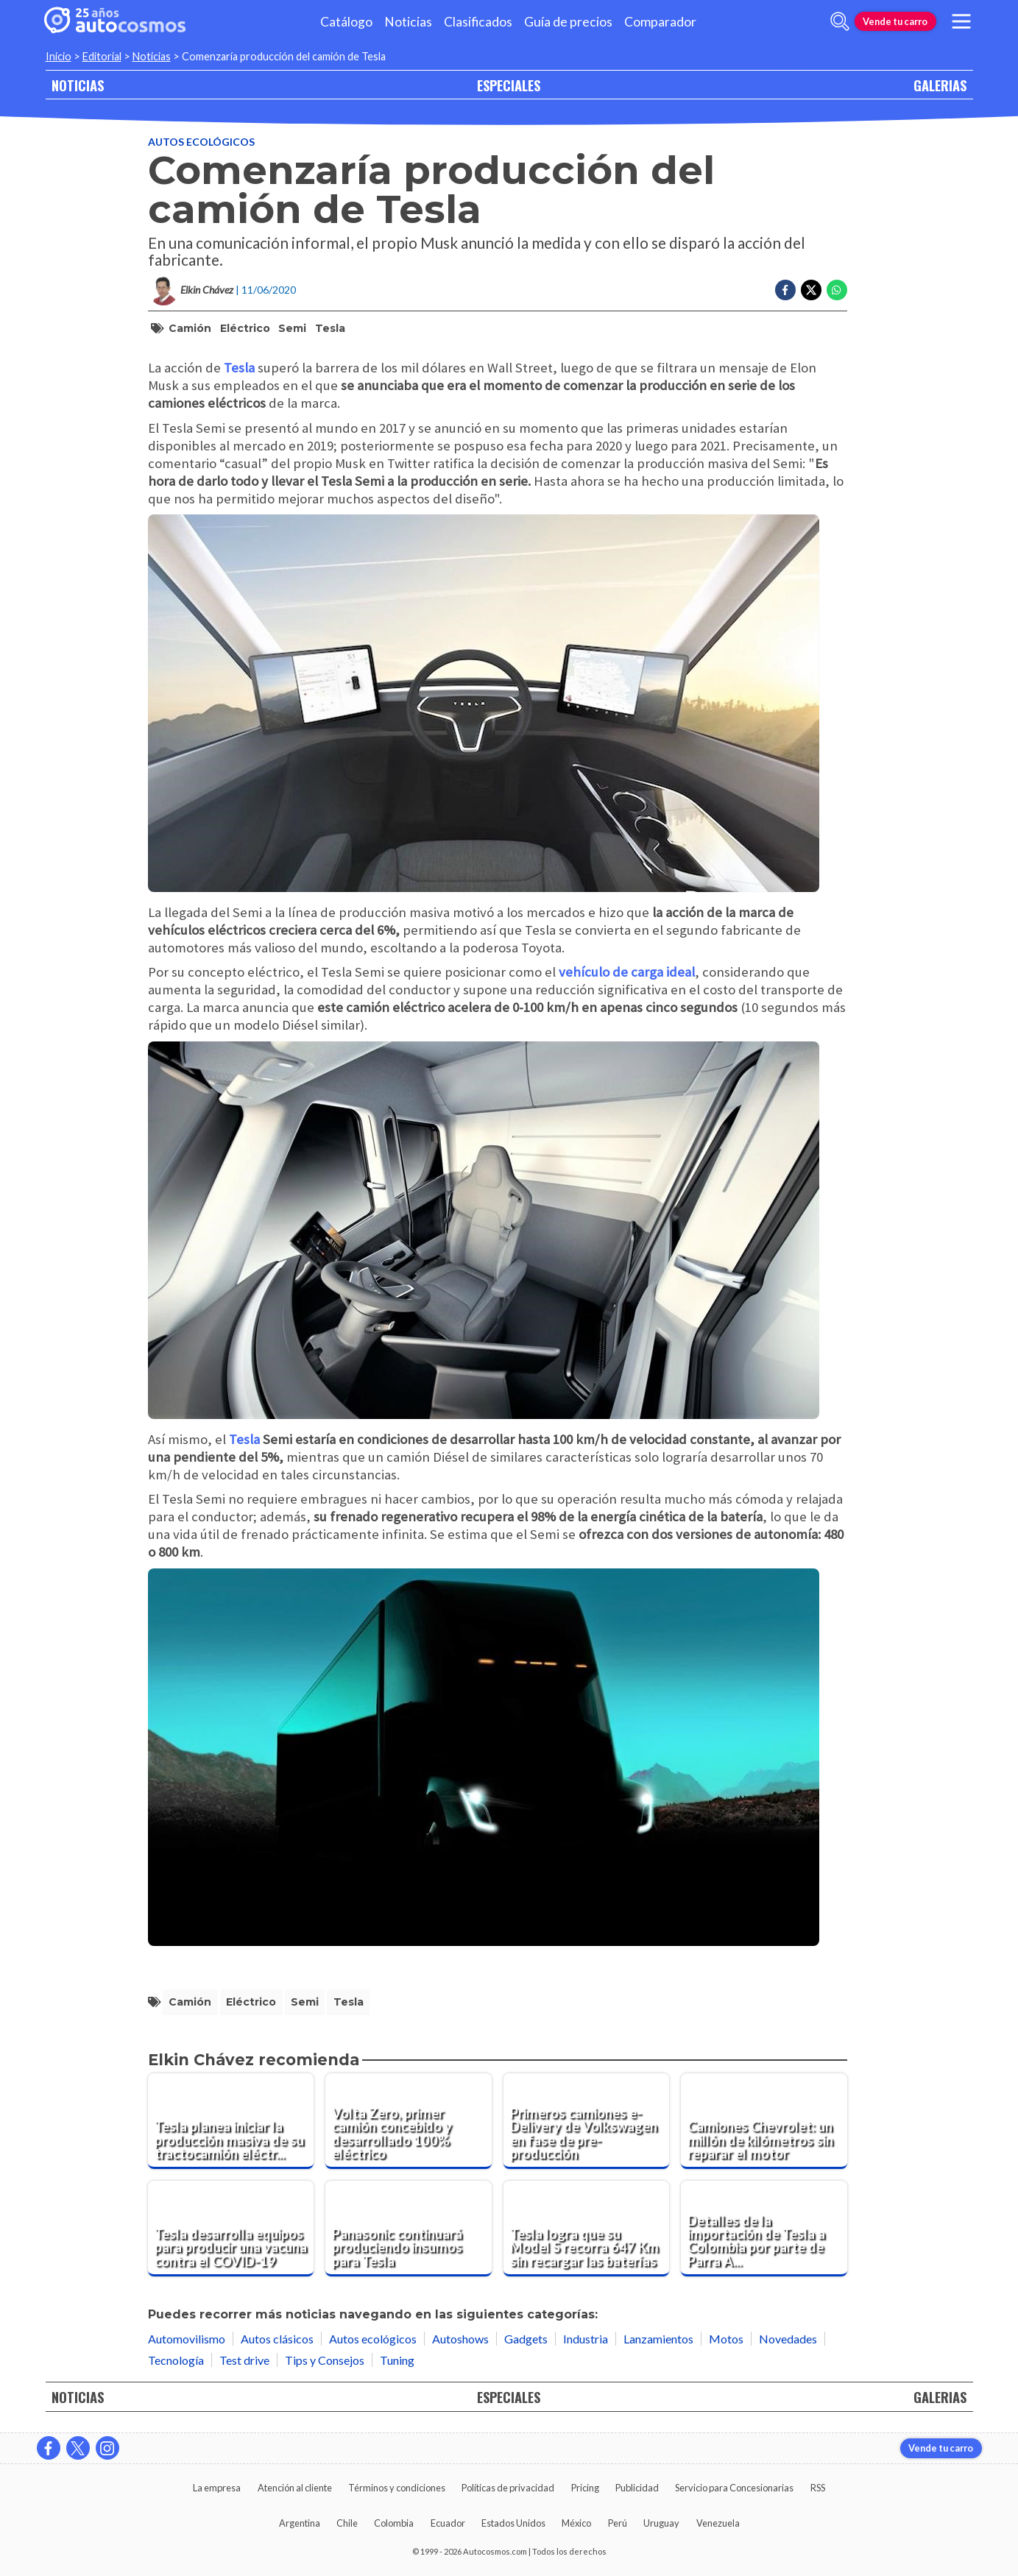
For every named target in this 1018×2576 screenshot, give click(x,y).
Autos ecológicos (201, 141)
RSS (817, 2488)
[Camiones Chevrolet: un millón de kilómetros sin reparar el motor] (764, 2121)
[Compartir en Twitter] (811, 290)
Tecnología (176, 2360)
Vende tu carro (895, 21)
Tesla (330, 328)
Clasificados (478, 21)
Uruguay (661, 2523)
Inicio (58, 56)
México (576, 2523)
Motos (726, 2339)
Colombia (394, 2523)
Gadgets (526, 2339)
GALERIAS (939, 85)
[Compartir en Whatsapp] (837, 290)
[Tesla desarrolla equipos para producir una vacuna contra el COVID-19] (231, 2228)
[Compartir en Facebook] (785, 290)
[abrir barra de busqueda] (840, 21)
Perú (617, 2523)
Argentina (299, 2523)
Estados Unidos (513, 2523)
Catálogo (346, 21)
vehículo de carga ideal (627, 971)
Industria (585, 2339)
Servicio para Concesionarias (734, 2488)
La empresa (217, 2488)
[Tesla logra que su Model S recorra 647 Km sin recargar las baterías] (586, 2228)
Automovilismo (186, 2339)
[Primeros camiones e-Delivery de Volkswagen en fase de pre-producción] (586, 2121)
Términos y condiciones (396, 2488)
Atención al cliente (295, 2488)
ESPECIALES (508, 85)
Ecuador (448, 2523)
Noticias (408, 21)
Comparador (660, 21)
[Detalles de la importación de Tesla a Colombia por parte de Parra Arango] (764, 2228)
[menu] (960, 21)
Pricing (585, 2488)
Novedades (788, 2339)
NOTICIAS (78, 85)
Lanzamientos (658, 2339)
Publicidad (637, 2488)
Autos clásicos (277, 2339)
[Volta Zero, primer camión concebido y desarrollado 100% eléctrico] (408, 2121)
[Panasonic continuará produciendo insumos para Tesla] (408, 2228)
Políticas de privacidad (508, 2488)
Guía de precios (568, 21)
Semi (292, 328)
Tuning (397, 2360)
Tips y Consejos (324, 2360)
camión (190, 328)
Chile (347, 2523)
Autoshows (460, 2339)
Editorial (101, 56)
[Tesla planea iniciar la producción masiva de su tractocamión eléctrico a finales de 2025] (231, 2121)
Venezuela (718, 2523)
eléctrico (245, 328)
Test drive (244, 2360)
